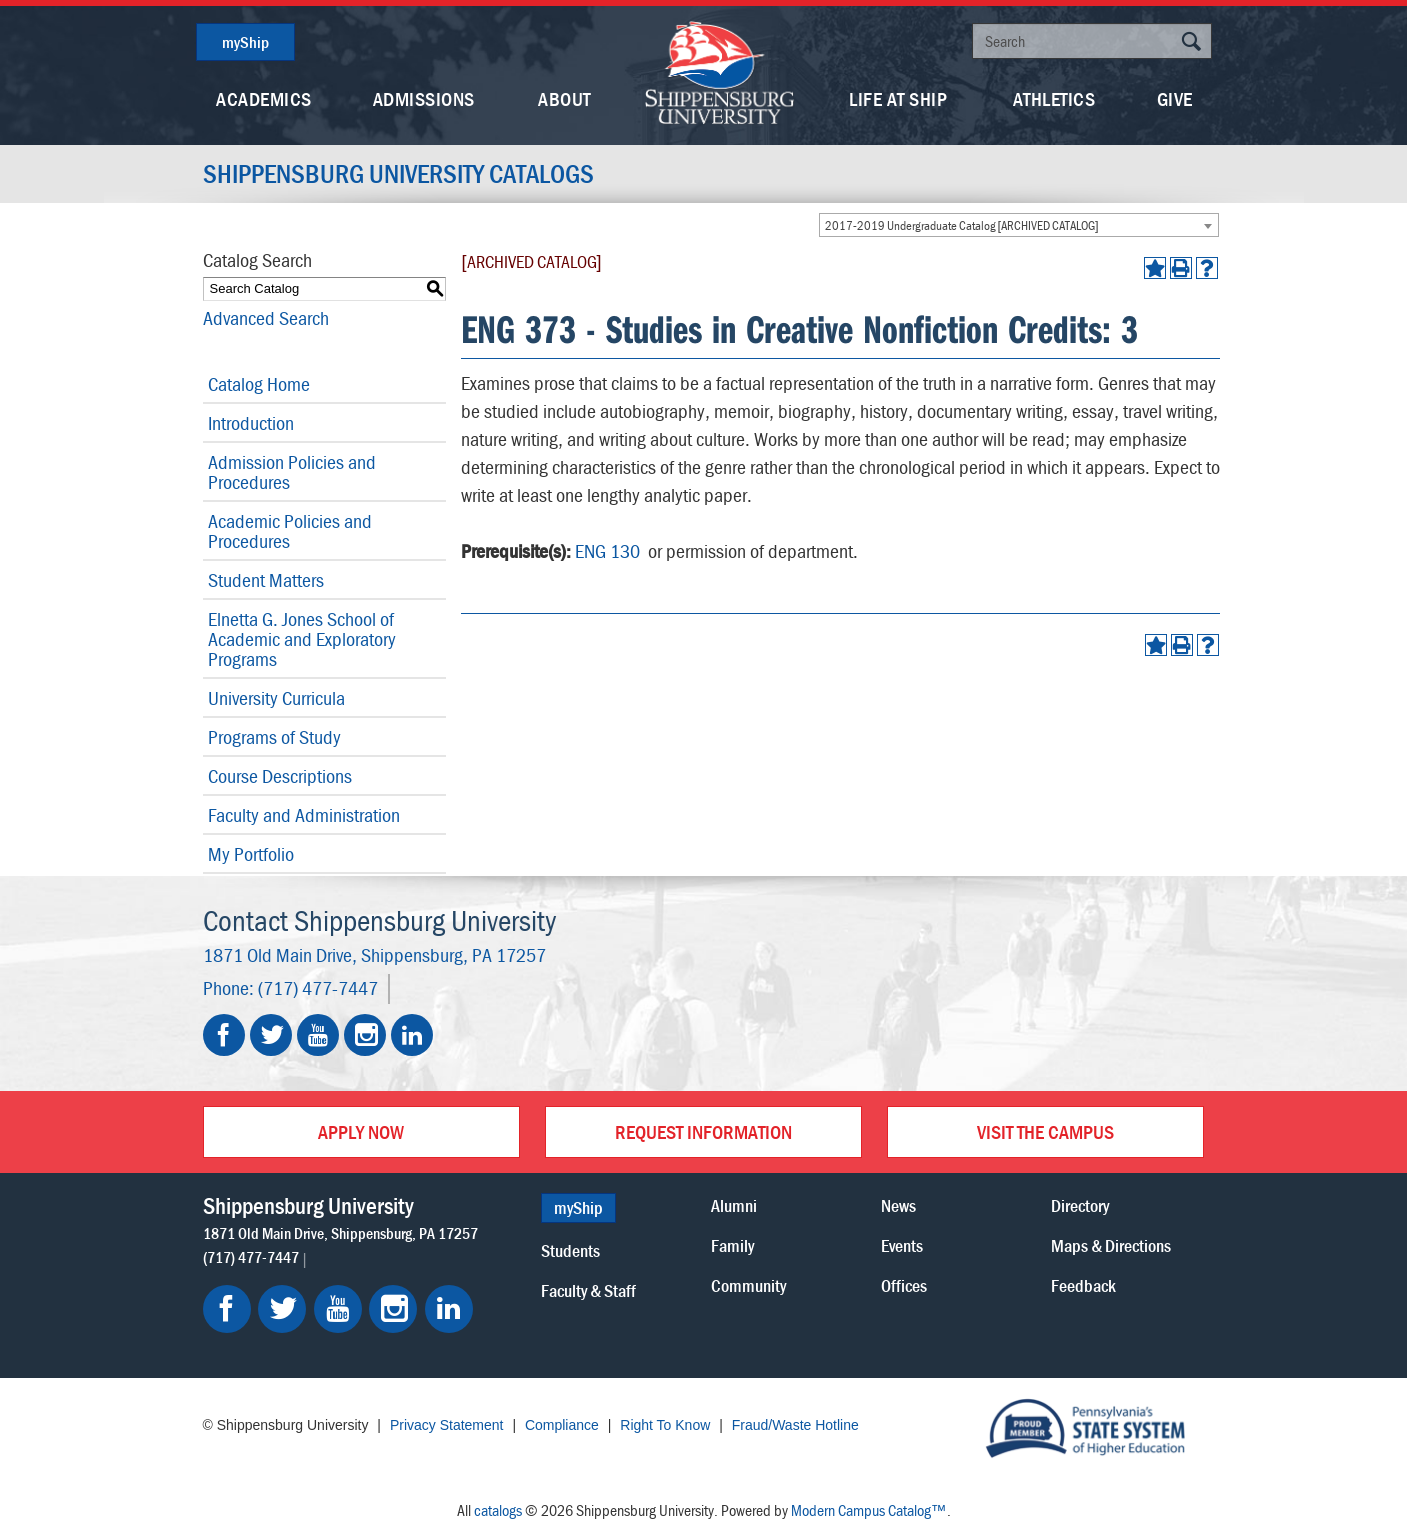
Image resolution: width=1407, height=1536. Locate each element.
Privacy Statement (447, 1425)
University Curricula (276, 697)
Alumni (734, 1205)
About (564, 98)
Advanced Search (266, 317)
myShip (245, 42)
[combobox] (1019, 225)
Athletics (1054, 98)
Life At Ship (898, 98)
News (898, 1205)
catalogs (498, 1510)
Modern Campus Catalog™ (869, 1510)
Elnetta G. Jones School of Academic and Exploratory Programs (302, 638)
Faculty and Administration (304, 814)
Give (1175, 98)
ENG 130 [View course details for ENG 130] (607, 550)
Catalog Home (259, 383)
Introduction (251, 422)
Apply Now (361, 1131)
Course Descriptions (280, 775)
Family (732, 1245)
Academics (264, 98)
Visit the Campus (1045, 1131)
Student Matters (266, 579)
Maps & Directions (1111, 1245)
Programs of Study (274, 736)
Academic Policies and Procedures (290, 530)
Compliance (562, 1425)
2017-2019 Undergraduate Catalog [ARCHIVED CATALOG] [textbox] (962, 225)
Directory (1080, 1205)
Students (570, 1250)
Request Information (703, 1131)
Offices (904, 1285)
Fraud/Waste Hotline (795, 1425)
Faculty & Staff (588, 1290)
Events (902, 1245)
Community (748, 1285)
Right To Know (665, 1425)
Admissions (424, 98)
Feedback (1083, 1285)
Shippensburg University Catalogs (398, 174)
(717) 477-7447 (318, 987)
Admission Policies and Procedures (292, 471)
